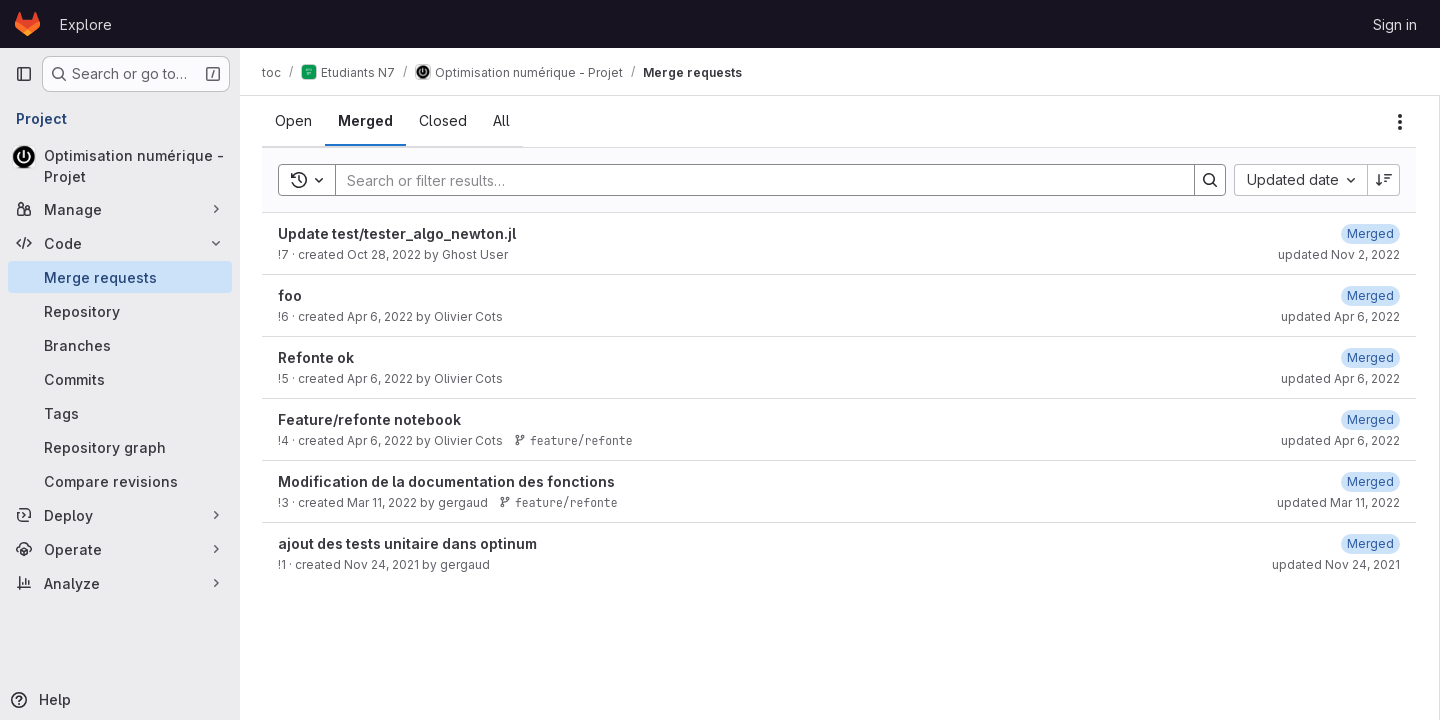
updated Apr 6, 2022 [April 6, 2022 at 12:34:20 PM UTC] (1340, 378)
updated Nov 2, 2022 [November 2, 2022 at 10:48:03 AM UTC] (1339, 254)
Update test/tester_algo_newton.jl (399, 233)
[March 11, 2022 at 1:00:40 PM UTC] (1370, 481)
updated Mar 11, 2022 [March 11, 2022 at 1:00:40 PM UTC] (1338, 502)
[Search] (756, 180)
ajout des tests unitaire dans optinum (409, 543)
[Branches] (120, 345)
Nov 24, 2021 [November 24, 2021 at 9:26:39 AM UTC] (383, 564)
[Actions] (1400, 122)
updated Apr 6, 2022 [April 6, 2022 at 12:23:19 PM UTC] (1340, 440)
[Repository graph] (120, 447)
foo (292, 295)
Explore (86, 24)
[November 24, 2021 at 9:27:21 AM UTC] (1370, 543)
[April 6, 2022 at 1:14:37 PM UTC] (1370, 295)
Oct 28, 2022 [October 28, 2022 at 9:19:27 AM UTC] (386, 254)
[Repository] (120, 311)
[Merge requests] (120, 277)
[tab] (295, 121)
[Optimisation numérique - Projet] (120, 166)
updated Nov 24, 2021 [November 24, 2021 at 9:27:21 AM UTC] (1336, 564)
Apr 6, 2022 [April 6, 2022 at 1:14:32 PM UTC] (382, 316)
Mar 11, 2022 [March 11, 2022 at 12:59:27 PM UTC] (384, 502)
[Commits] (120, 379)
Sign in (1395, 24)
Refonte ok (318, 357)
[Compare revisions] (120, 481)
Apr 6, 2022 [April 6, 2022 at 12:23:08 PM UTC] (382, 440)
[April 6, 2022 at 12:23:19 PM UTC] (1370, 419)
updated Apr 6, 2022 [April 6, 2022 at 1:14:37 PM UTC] (1340, 316)
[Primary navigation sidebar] (24, 74)
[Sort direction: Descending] (1384, 180)
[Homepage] (27, 24)
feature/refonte (575, 440)
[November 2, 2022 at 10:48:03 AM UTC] (1370, 233)
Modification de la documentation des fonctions (448, 481)
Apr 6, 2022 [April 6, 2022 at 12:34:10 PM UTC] (382, 378)
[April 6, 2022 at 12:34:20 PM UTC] (1370, 357)
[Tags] (120, 413)
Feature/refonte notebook (371, 419)
